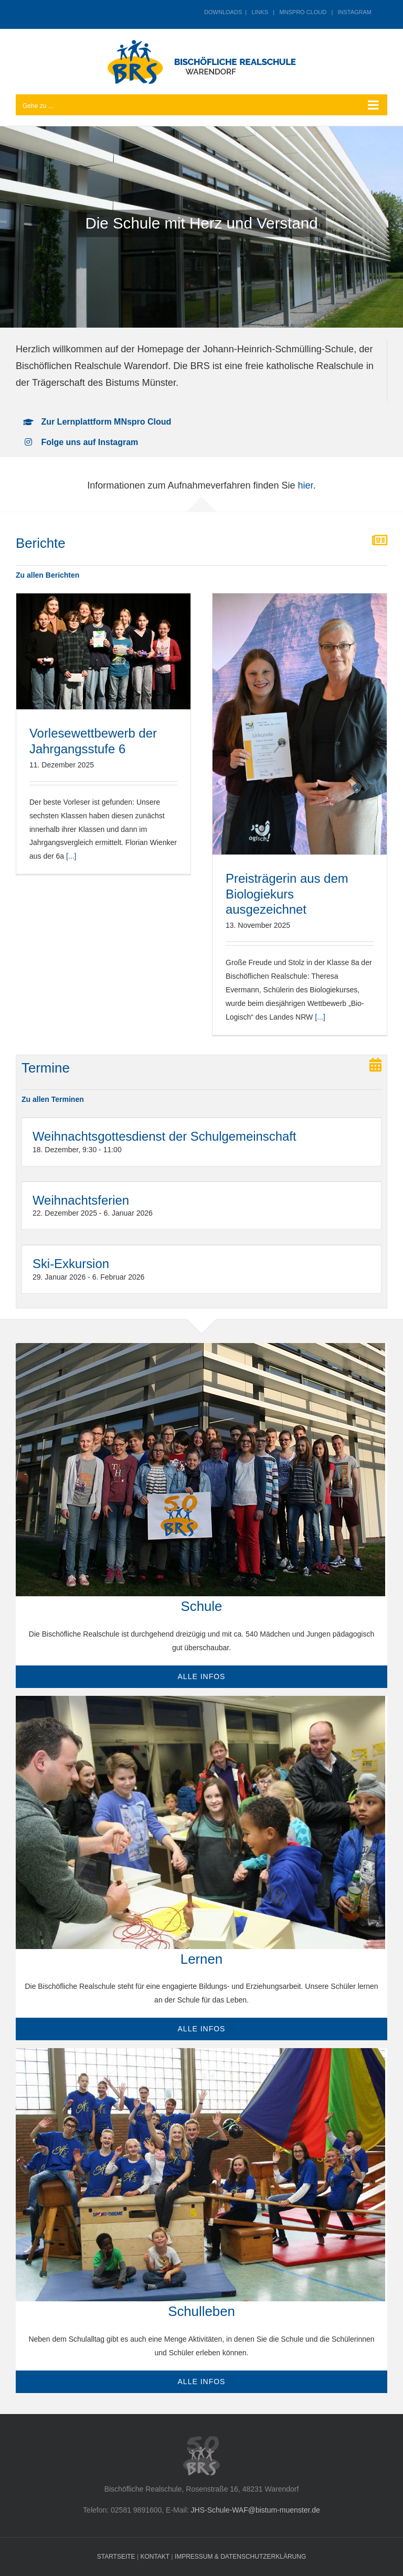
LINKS (259, 12)
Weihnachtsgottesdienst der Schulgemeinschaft (164, 1136)
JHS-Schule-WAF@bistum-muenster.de (255, 2510)
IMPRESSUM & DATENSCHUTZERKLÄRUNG (240, 2556)
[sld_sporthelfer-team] (200, 2052)
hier (305, 485)
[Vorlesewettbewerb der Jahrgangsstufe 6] (103, 651)
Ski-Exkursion (71, 1264)
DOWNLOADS (223, 12)
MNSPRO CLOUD (302, 12)
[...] (71, 856)
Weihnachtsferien (81, 1200)
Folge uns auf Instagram (89, 442)
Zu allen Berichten (47, 575)
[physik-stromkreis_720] (200, 1699)
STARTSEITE (116, 2556)
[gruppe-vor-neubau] (200, 1347)
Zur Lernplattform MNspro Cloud (106, 421)
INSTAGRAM (354, 12)
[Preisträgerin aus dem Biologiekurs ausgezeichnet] (300, 723)
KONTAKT (154, 2556)
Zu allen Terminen (53, 1099)
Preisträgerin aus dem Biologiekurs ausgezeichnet (287, 894)
